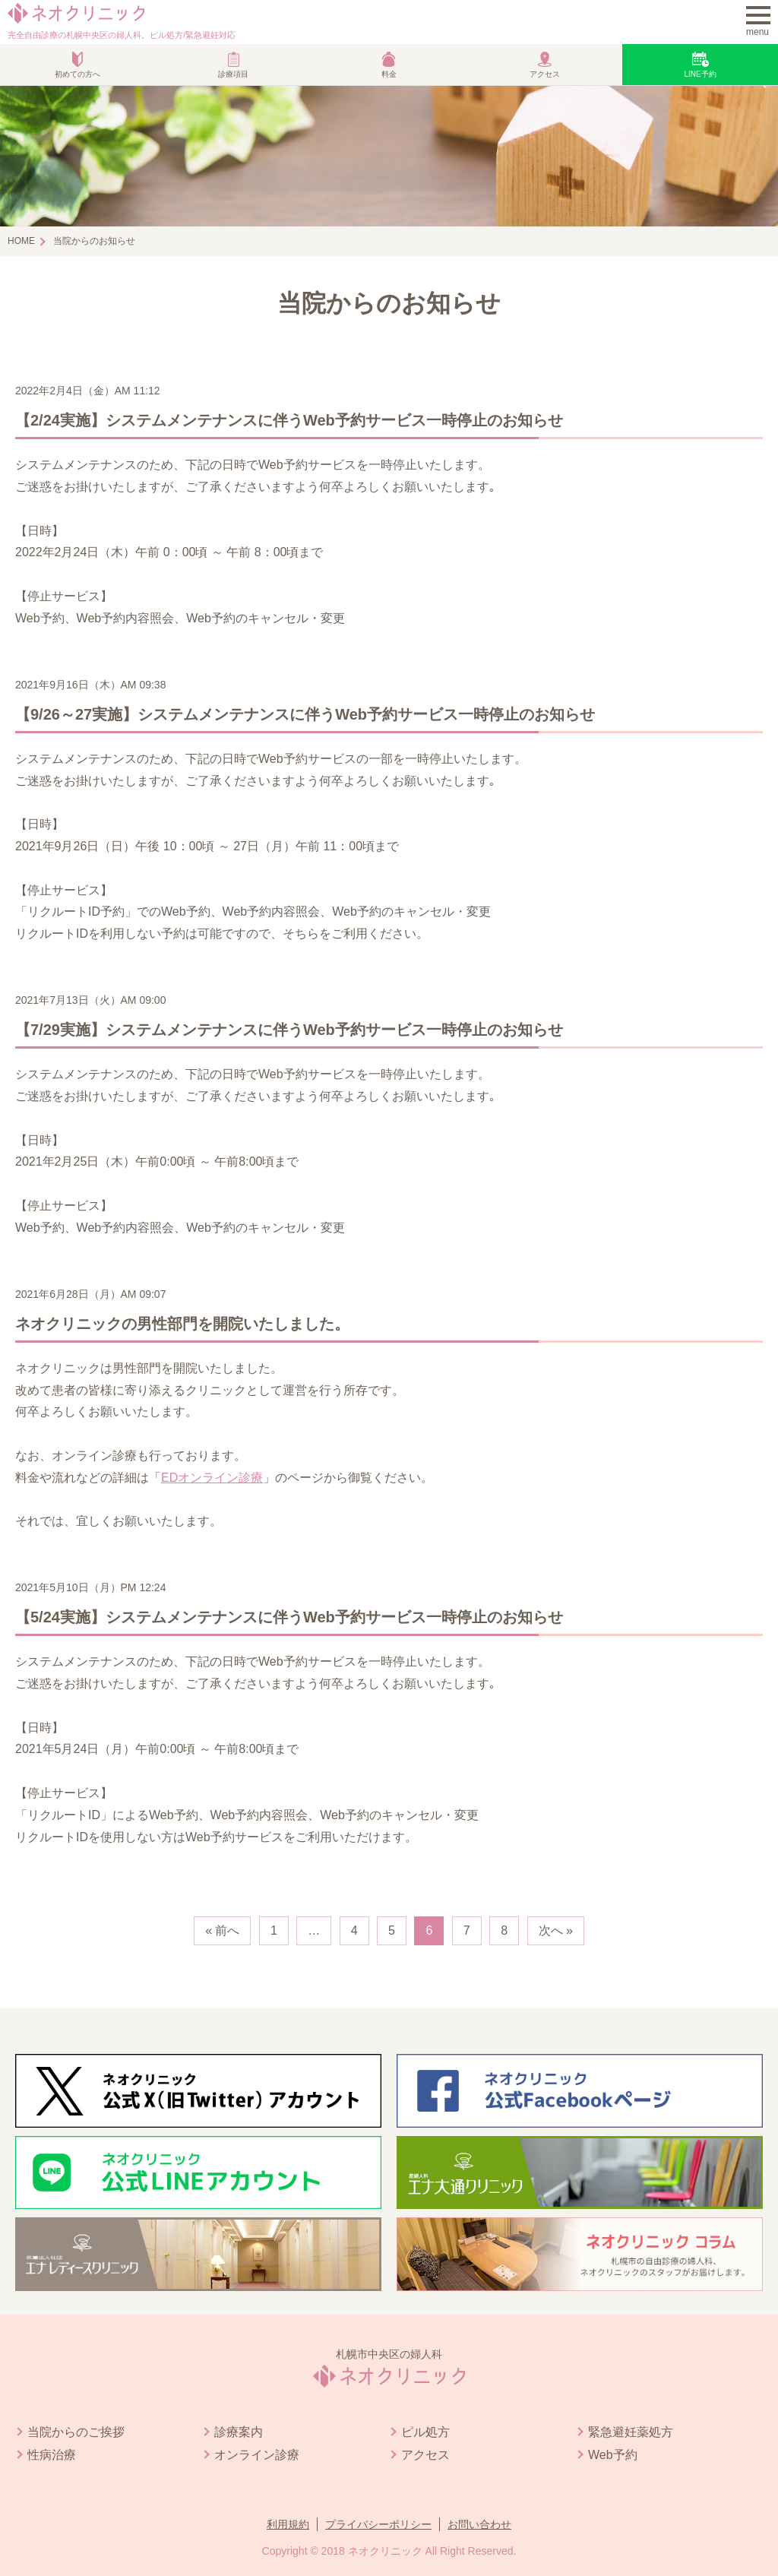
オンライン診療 (256, 2454)
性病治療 (51, 2454)
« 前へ (222, 1930)
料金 (389, 74)
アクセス (545, 74)
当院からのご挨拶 (76, 2432)
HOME (21, 241)
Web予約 (612, 2454)
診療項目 (233, 74)
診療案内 (238, 2432)
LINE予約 (700, 74)
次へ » (556, 1930)
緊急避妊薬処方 (630, 2432)
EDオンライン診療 (212, 1477)
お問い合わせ (479, 2524)
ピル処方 (425, 2432)
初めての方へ (77, 74)
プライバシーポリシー (378, 2524)
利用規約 (288, 2524)
